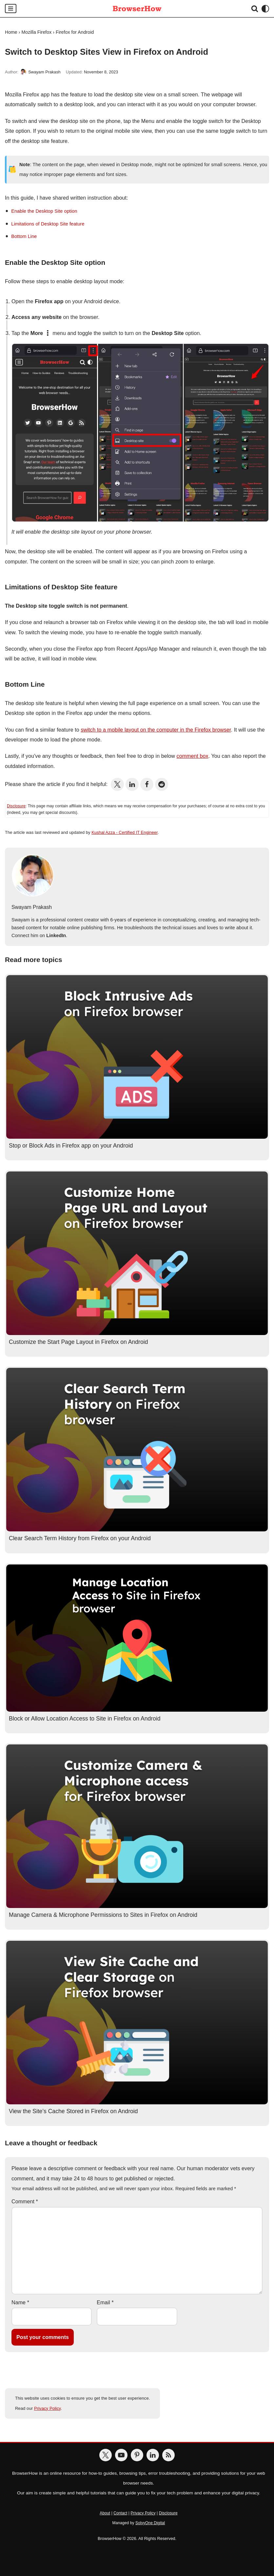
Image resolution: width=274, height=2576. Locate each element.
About (105, 2513)
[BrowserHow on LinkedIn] (153, 2455)
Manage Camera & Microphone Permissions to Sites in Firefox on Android (103, 1915)
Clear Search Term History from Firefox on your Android (80, 1538)
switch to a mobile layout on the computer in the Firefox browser (156, 730)
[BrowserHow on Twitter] (105, 2455)
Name (20, 2302)
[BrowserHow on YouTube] (121, 2455)
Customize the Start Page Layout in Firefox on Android (78, 1342)
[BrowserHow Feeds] (168, 2455)
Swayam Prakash (44, 72)
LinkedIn (56, 935)
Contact (120, 2513)
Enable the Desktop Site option (44, 211)
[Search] (254, 8)
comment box (192, 756)
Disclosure (16, 806)
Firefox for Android (75, 32)
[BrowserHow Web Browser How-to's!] (137, 9)
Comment (24, 2201)
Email (105, 2302)
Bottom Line (24, 236)
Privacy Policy (47, 2408)
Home (11, 32)
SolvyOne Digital (150, 2523)
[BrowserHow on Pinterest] (137, 2455)
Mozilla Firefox (37, 32)
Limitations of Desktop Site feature (47, 223)
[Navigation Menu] (10, 8)
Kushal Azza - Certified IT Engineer (124, 832)
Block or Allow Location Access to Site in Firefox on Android (85, 1718)
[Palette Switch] (265, 8)
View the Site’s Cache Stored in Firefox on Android (73, 2111)
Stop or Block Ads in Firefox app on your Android (71, 1145)
